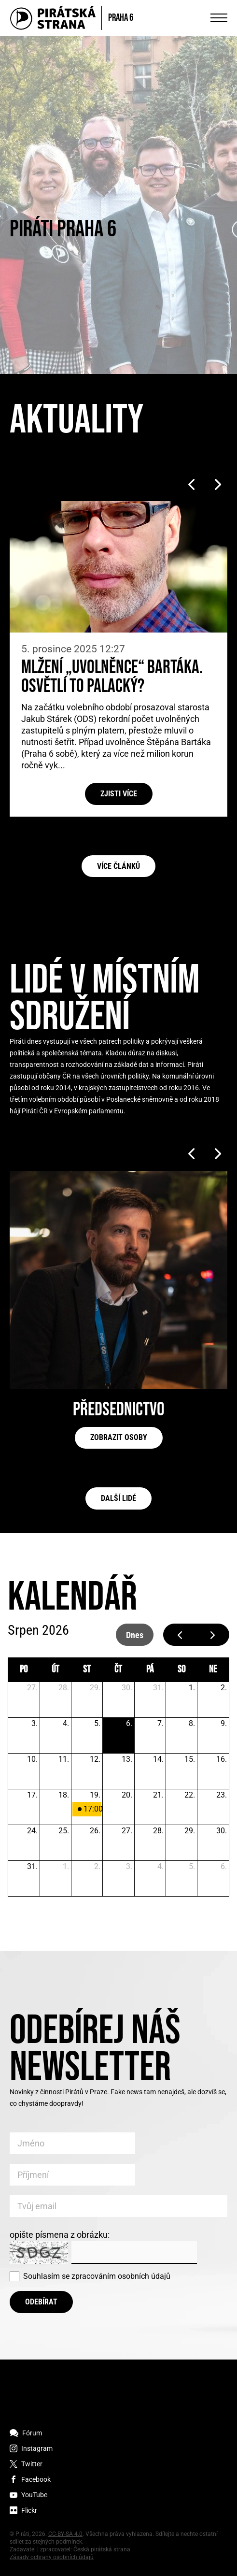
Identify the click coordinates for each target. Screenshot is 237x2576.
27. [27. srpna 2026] (127, 1830)
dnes (134, 1635)
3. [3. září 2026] (129, 1866)
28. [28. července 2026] (63, 1687)
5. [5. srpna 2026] (97, 1723)
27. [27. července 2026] (32, 1687)
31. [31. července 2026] (158, 1687)
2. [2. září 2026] (97, 1866)
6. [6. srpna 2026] (129, 1723)
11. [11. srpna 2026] (63, 1759)
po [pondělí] (24, 1669)
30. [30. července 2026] (127, 1687)
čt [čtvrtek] (118, 1669)
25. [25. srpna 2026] (63, 1830)
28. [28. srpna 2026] (158, 1830)
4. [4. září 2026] (160, 1866)
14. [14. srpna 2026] (158, 1759)
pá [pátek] (149, 1669)
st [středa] (87, 1669)
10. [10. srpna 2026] (32, 1759)
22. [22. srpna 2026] (189, 1794)
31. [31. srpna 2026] (32, 1866)
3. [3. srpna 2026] (34, 1723)
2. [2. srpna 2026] (224, 1687)
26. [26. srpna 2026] (95, 1830)
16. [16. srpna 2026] (221, 1759)
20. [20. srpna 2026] (127, 1794)
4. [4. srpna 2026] (66, 1723)
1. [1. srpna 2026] (192, 1687)
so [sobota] (181, 1669)
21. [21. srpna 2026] (158, 1794)
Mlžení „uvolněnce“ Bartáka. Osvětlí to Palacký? (112, 677)
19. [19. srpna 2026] (95, 1794)
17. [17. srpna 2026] (32, 1794)
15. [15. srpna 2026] (189, 1759)
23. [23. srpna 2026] (221, 1794)
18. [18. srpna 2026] (63, 1794)
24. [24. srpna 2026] (32, 1830)
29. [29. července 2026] (95, 1687)
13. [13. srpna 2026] (127, 1759)
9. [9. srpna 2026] (224, 1723)
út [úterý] (55, 1669)
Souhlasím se (96, 2276)
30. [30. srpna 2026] (221, 1830)
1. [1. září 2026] (66, 1866)
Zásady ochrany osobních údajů (52, 2557)
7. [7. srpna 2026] (160, 1723)
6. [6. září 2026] (224, 1866)
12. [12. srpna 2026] (95, 1759)
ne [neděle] (213, 1669)
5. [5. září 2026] (192, 1866)
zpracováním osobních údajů (120, 2276)
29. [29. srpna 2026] (189, 1830)
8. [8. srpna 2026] (192, 1723)
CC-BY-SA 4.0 (65, 2534)
